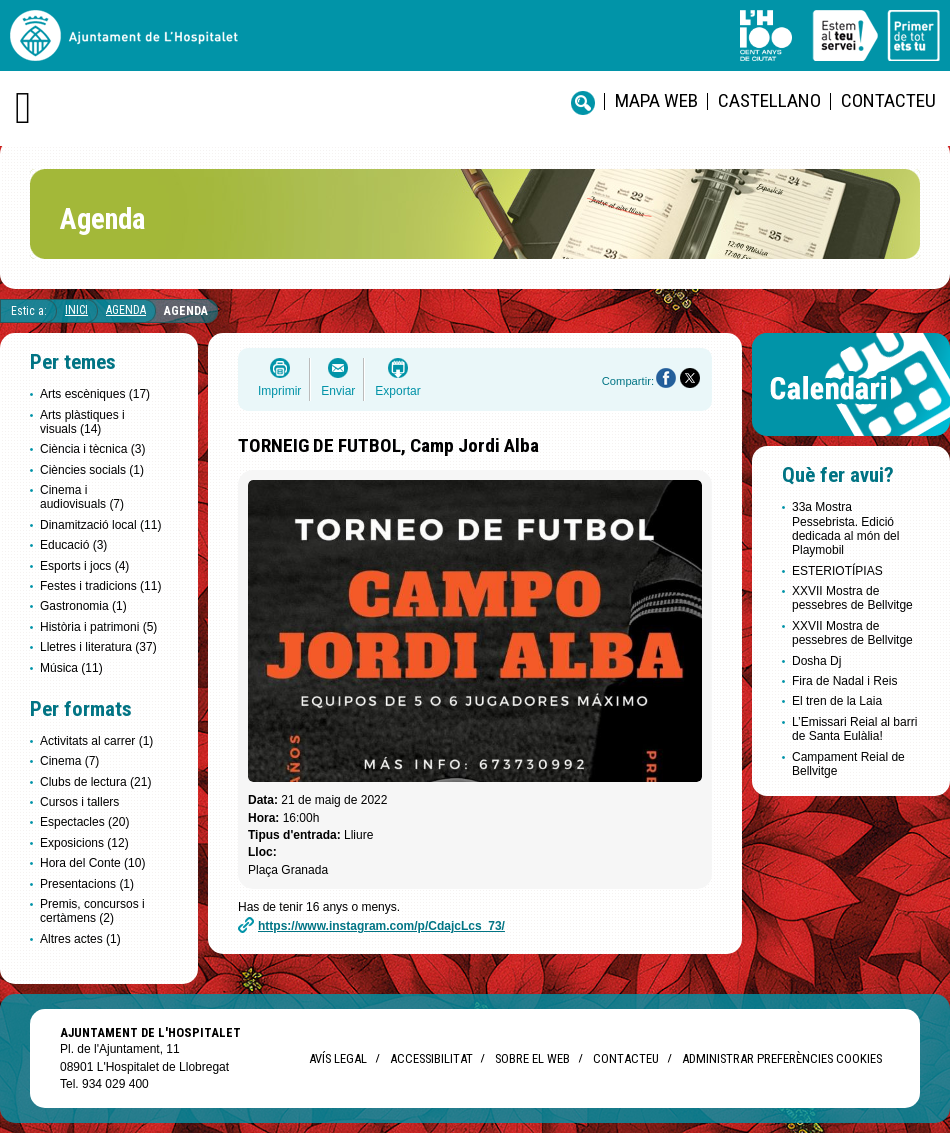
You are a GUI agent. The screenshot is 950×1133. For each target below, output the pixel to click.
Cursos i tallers (79, 802)
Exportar (397, 391)
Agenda (126, 310)
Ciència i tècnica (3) (92, 449)
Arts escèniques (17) (95, 394)
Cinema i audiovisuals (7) (82, 497)
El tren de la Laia (837, 701)
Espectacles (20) (84, 822)
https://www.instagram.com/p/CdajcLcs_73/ (381, 926)
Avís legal (338, 1058)
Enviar (338, 391)
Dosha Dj (816, 661)
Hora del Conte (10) (92, 863)
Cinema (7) (69, 761)
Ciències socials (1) (92, 470)
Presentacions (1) (87, 884)
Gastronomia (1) (83, 606)
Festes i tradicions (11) (100, 586)
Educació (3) (73, 545)
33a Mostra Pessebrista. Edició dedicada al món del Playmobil (845, 528)
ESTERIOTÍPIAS (837, 571)
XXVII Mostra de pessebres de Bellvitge (852, 598)
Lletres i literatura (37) (98, 647)
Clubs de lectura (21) (95, 782)
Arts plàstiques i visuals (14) (82, 422)
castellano (769, 100)
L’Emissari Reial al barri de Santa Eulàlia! (854, 729)
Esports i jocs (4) (84, 566)
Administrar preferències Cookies (782, 1058)
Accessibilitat (431, 1058)
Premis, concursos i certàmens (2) (92, 911)
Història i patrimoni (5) (98, 627)
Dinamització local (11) (100, 525)
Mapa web (656, 100)
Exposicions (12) (84, 843)
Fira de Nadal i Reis (844, 681)
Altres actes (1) (80, 939)
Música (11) (71, 668)
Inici (76, 310)
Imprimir (279, 391)
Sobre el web (532, 1058)
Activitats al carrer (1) (96, 741)
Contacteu (888, 100)
